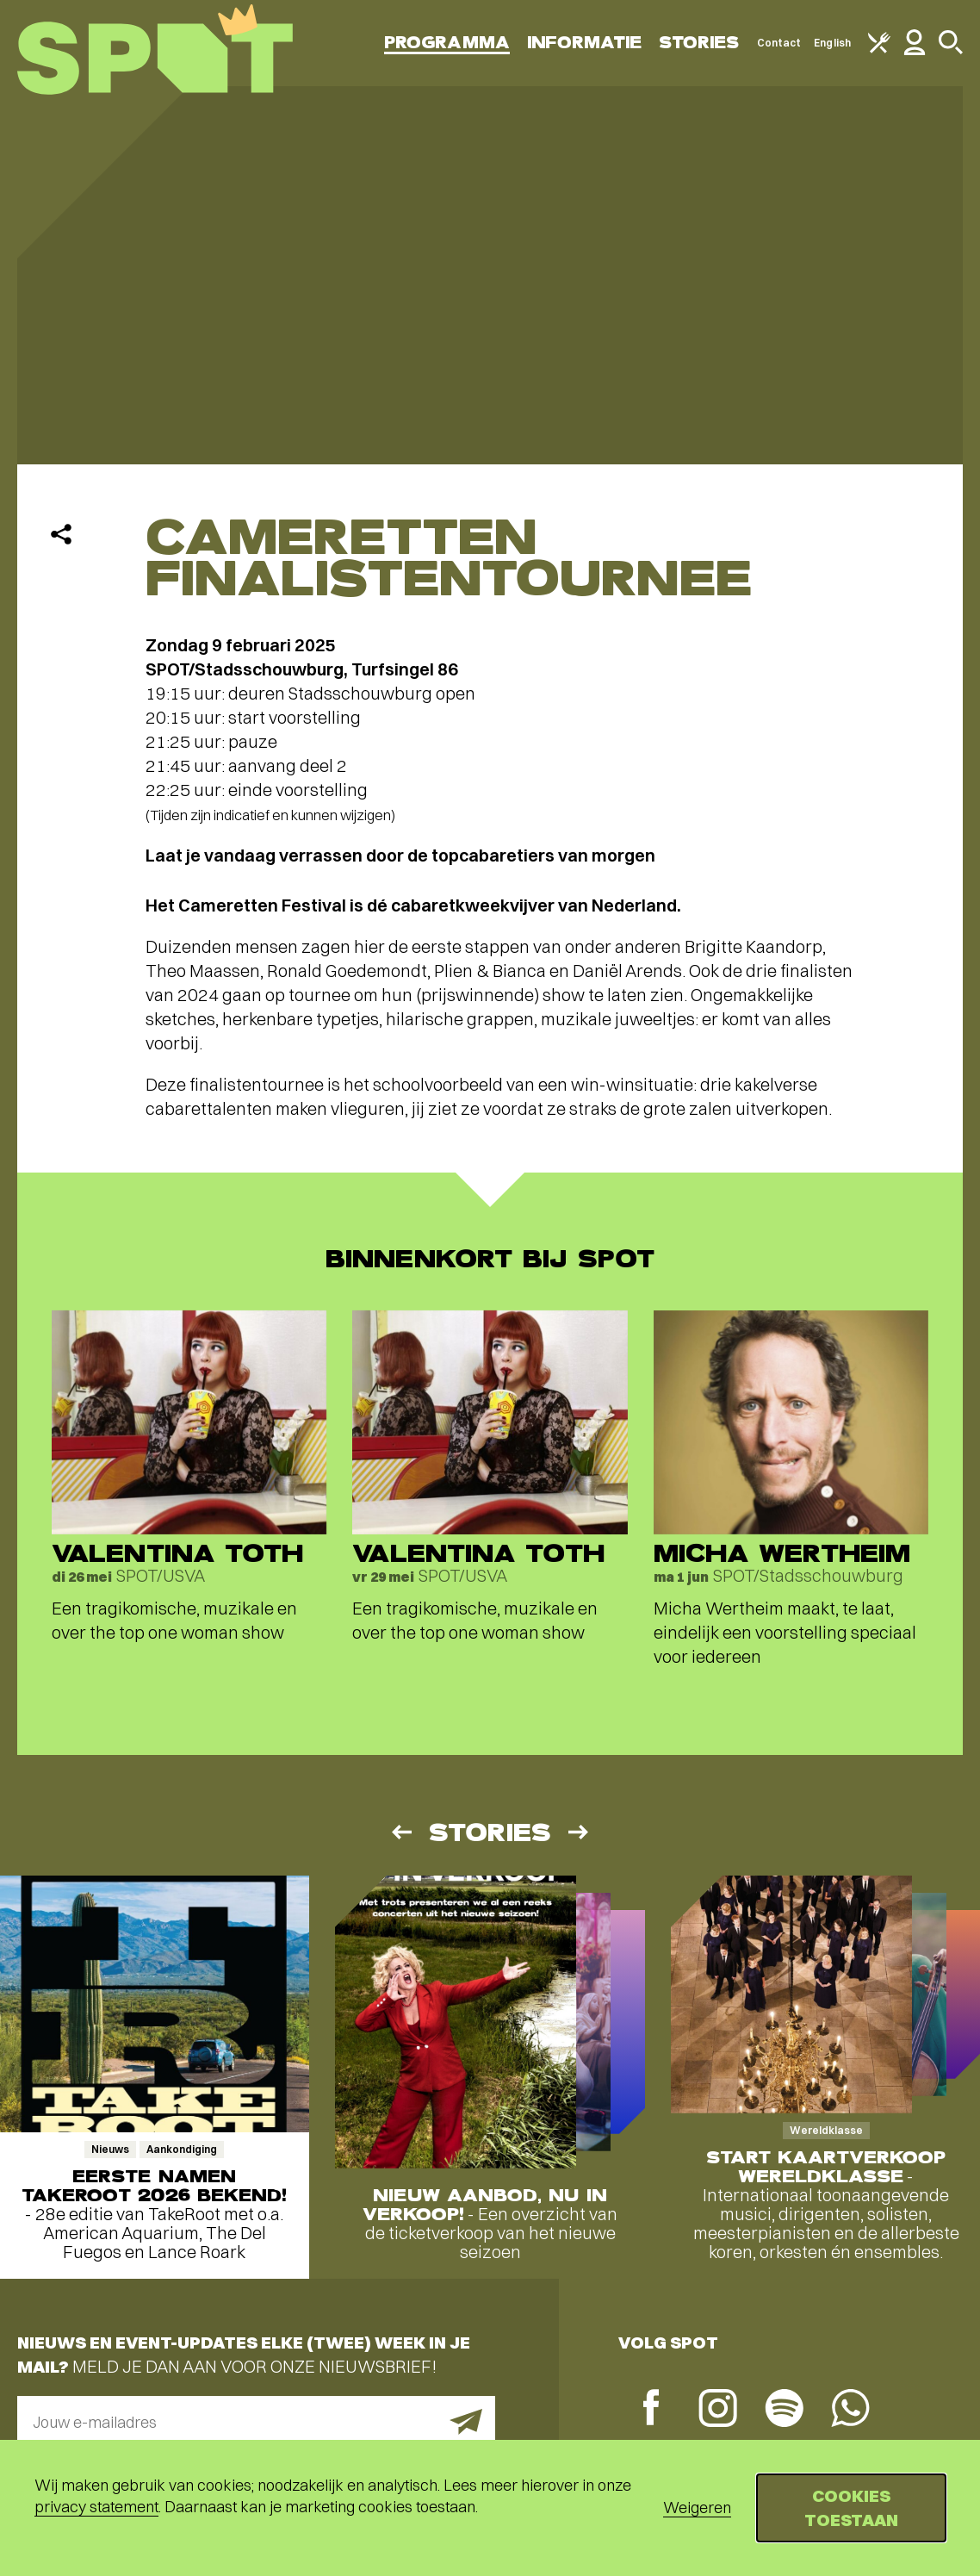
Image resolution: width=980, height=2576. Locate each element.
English (832, 42)
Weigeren (697, 2507)
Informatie (584, 42)
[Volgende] (579, 1832)
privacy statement (96, 2507)
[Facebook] (651, 2409)
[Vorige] (400, 1832)
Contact (779, 42)
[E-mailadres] (256, 2422)
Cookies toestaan (851, 2507)
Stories (699, 42)
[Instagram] (718, 2410)
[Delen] (61, 534)
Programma (447, 42)
